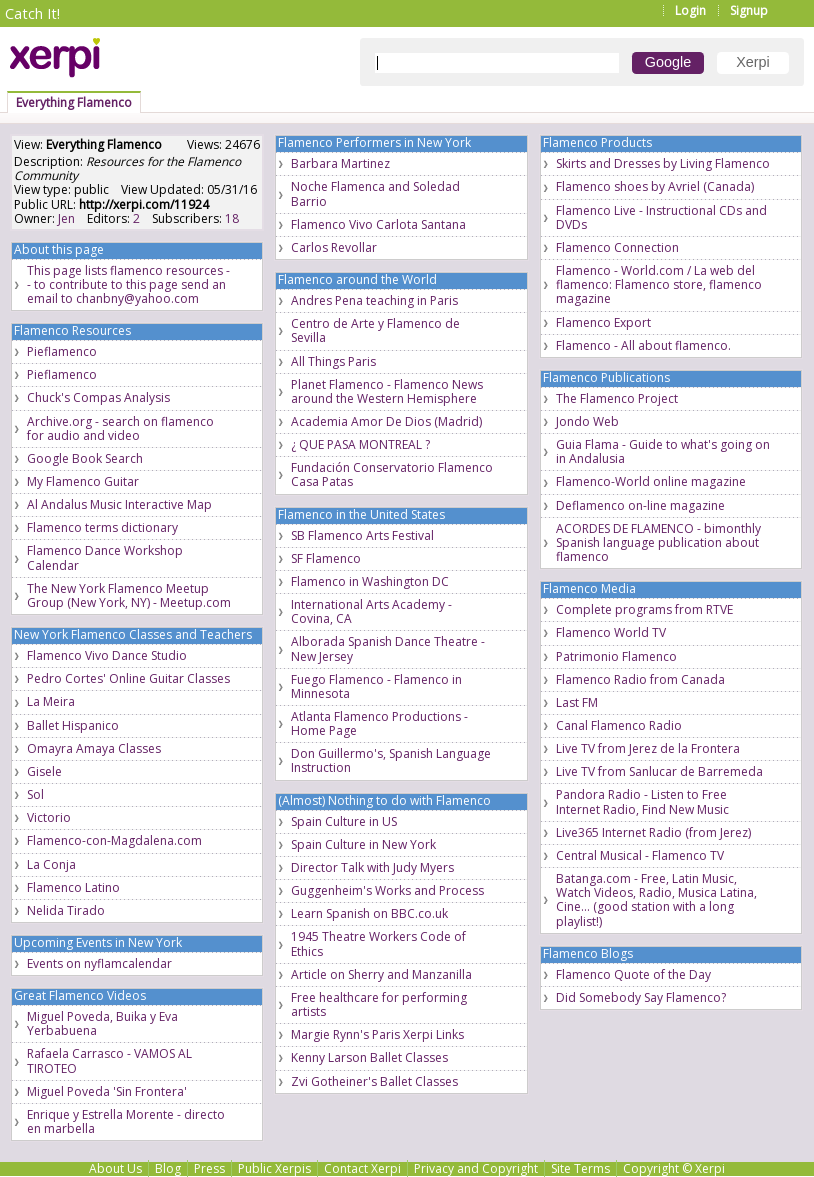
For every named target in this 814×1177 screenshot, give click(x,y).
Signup (749, 10)
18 (232, 218)
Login (690, 10)
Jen (66, 218)
